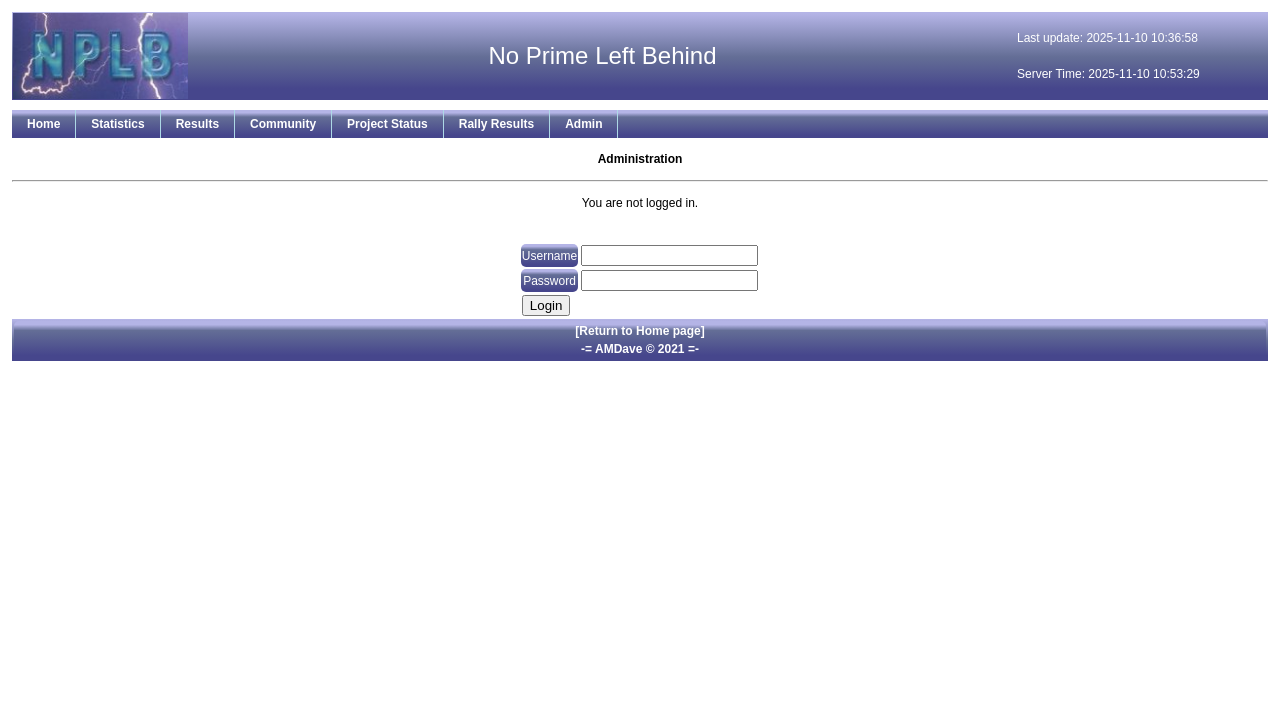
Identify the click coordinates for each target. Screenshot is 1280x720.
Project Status (387, 124)
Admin (583, 124)
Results (197, 124)
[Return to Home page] (639, 331)
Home (43, 124)
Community (283, 124)
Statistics (117, 124)
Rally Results (496, 124)
